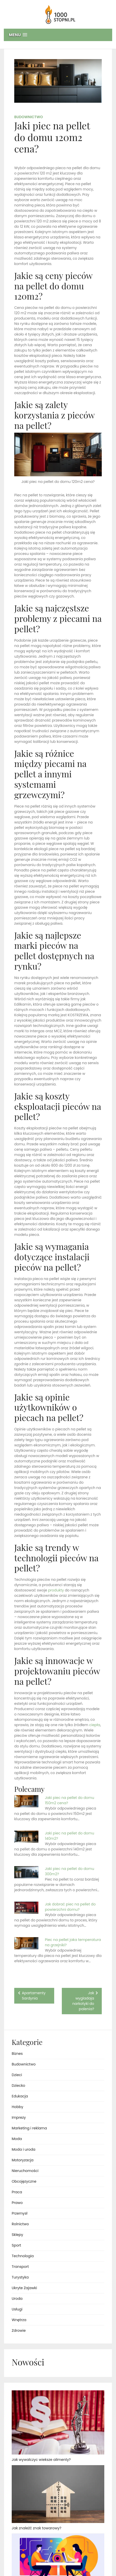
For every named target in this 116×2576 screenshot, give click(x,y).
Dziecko (18, 2085)
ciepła (94, 1724)
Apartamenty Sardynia (34, 1995)
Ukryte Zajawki (24, 2287)
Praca (17, 2192)
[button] (58, 35)
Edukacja (20, 2096)
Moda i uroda (23, 2149)
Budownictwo (28, 116)
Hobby (17, 2106)
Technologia (23, 2255)
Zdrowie (19, 2330)
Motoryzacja (22, 2160)
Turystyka (20, 2277)
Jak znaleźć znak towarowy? (36, 2528)
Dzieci (17, 2074)
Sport (16, 2245)
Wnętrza (19, 2319)
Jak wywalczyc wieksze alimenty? (41, 2459)
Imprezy (19, 2117)
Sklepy (17, 2234)
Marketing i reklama (29, 2128)
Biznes (17, 2053)
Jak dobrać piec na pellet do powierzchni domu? (70, 1907)
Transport (20, 2266)
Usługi (17, 2309)
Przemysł (19, 2213)
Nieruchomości (25, 2170)
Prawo (17, 2202)
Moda (17, 2138)
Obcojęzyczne (24, 2181)
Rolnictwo (20, 2224)
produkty (56, 1590)
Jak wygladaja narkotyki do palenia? (83, 2000)
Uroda (17, 2298)
